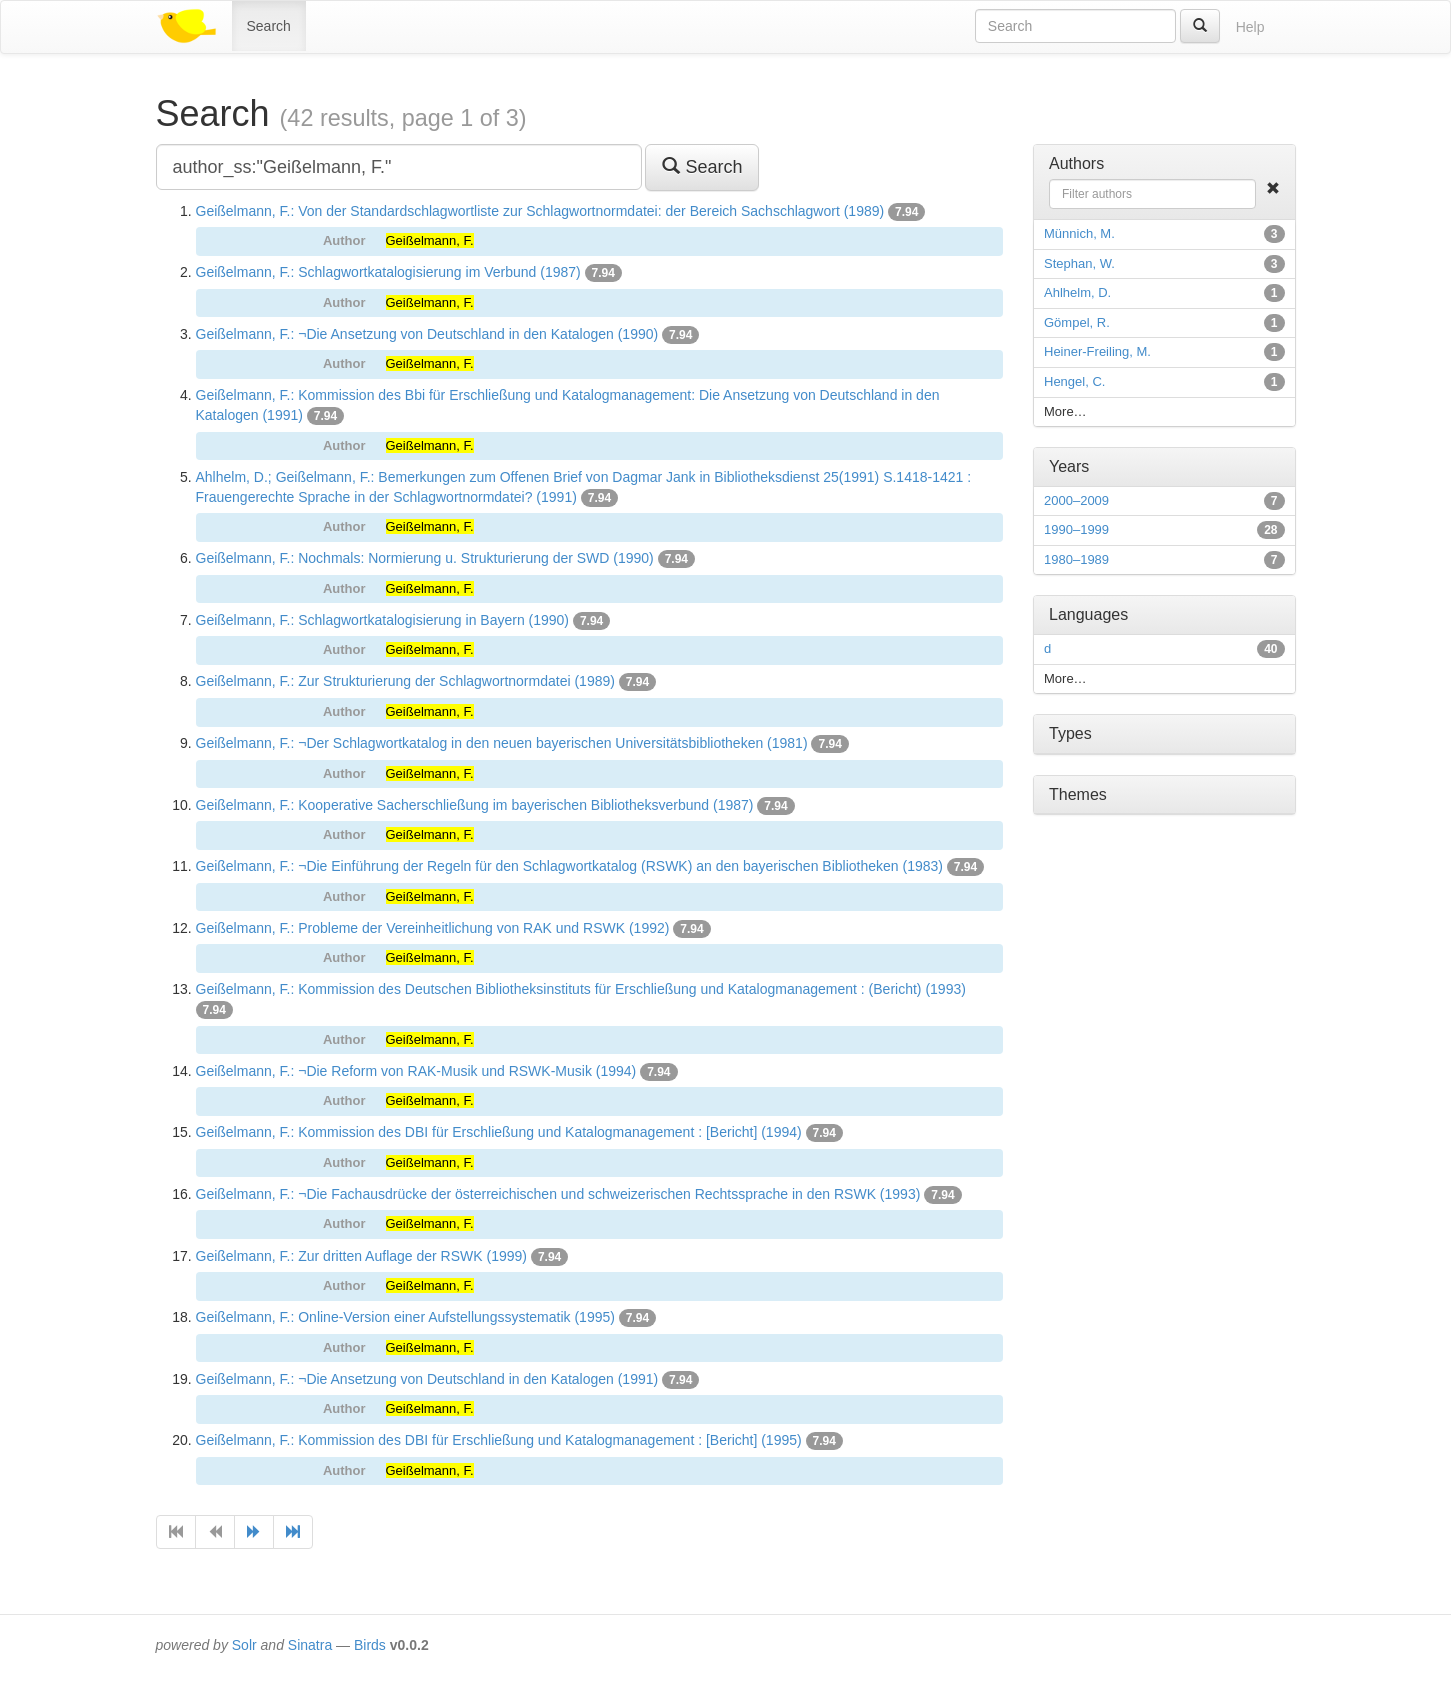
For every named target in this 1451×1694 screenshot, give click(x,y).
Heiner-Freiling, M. (1097, 351)
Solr (244, 1645)
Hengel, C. (1074, 381)
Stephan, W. (1079, 263)
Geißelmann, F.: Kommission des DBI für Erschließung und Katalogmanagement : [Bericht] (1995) (499, 1440)
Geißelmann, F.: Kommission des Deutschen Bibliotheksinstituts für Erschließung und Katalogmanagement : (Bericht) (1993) (581, 989)
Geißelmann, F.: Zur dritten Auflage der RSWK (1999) (361, 1256)
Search (269, 26)
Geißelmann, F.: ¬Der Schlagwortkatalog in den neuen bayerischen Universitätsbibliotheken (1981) (502, 743)
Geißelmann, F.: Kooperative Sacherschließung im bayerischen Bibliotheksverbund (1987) (475, 805)
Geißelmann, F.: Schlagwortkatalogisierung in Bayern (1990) (383, 620)
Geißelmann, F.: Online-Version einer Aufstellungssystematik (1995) (405, 1317)
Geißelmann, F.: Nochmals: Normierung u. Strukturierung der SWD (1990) (425, 558)
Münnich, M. (1079, 233)
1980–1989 (1076, 559)
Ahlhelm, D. (1077, 292)
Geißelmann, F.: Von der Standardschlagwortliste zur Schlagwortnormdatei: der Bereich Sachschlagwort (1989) (540, 211)
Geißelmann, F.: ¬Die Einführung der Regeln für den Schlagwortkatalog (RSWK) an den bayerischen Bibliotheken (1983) (569, 866)
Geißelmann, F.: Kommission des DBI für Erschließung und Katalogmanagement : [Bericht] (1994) (499, 1132)
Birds (370, 1645)
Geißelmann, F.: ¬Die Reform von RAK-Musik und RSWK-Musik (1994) (416, 1071)
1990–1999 (1076, 529)
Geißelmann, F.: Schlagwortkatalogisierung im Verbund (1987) (388, 272)
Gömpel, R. (1077, 322)
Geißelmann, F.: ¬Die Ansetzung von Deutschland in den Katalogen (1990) (427, 334)
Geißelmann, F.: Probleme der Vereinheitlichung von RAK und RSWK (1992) (433, 928)
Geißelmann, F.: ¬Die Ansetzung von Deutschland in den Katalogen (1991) (427, 1379)
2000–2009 (1076, 500)
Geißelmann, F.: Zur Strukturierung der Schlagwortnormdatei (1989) (405, 681)
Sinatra (310, 1645)
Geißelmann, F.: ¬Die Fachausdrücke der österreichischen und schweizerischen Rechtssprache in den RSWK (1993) (558, 1194)
